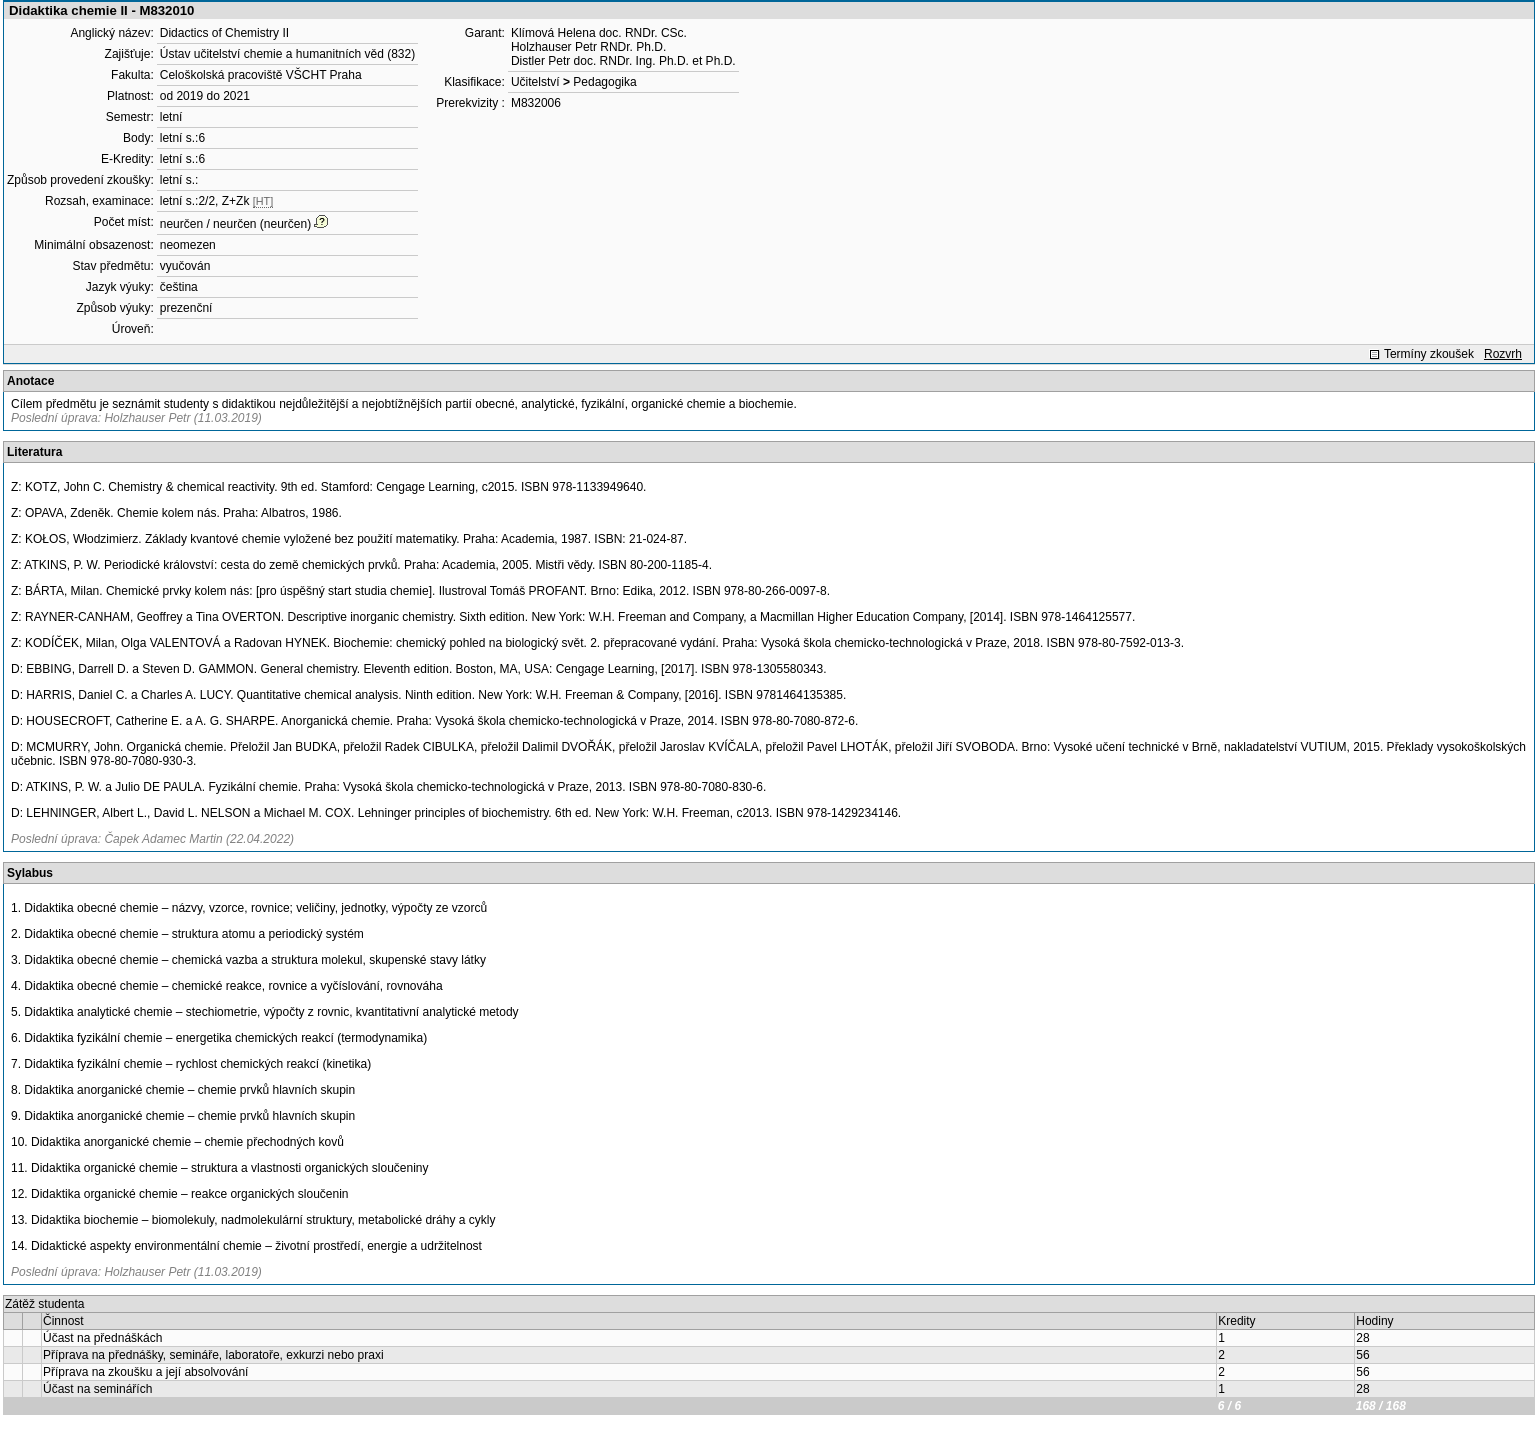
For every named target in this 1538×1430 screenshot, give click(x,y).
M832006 (536, 103)
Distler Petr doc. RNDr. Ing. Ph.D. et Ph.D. (623, 61)
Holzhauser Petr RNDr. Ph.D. (588, 47)
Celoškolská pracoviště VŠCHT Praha (261, 75)
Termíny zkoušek (1429, 354)
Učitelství (535, 82)
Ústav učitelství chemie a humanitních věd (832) (287, 54)
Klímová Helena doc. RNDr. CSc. (599, 33)
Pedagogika (604, 82)
